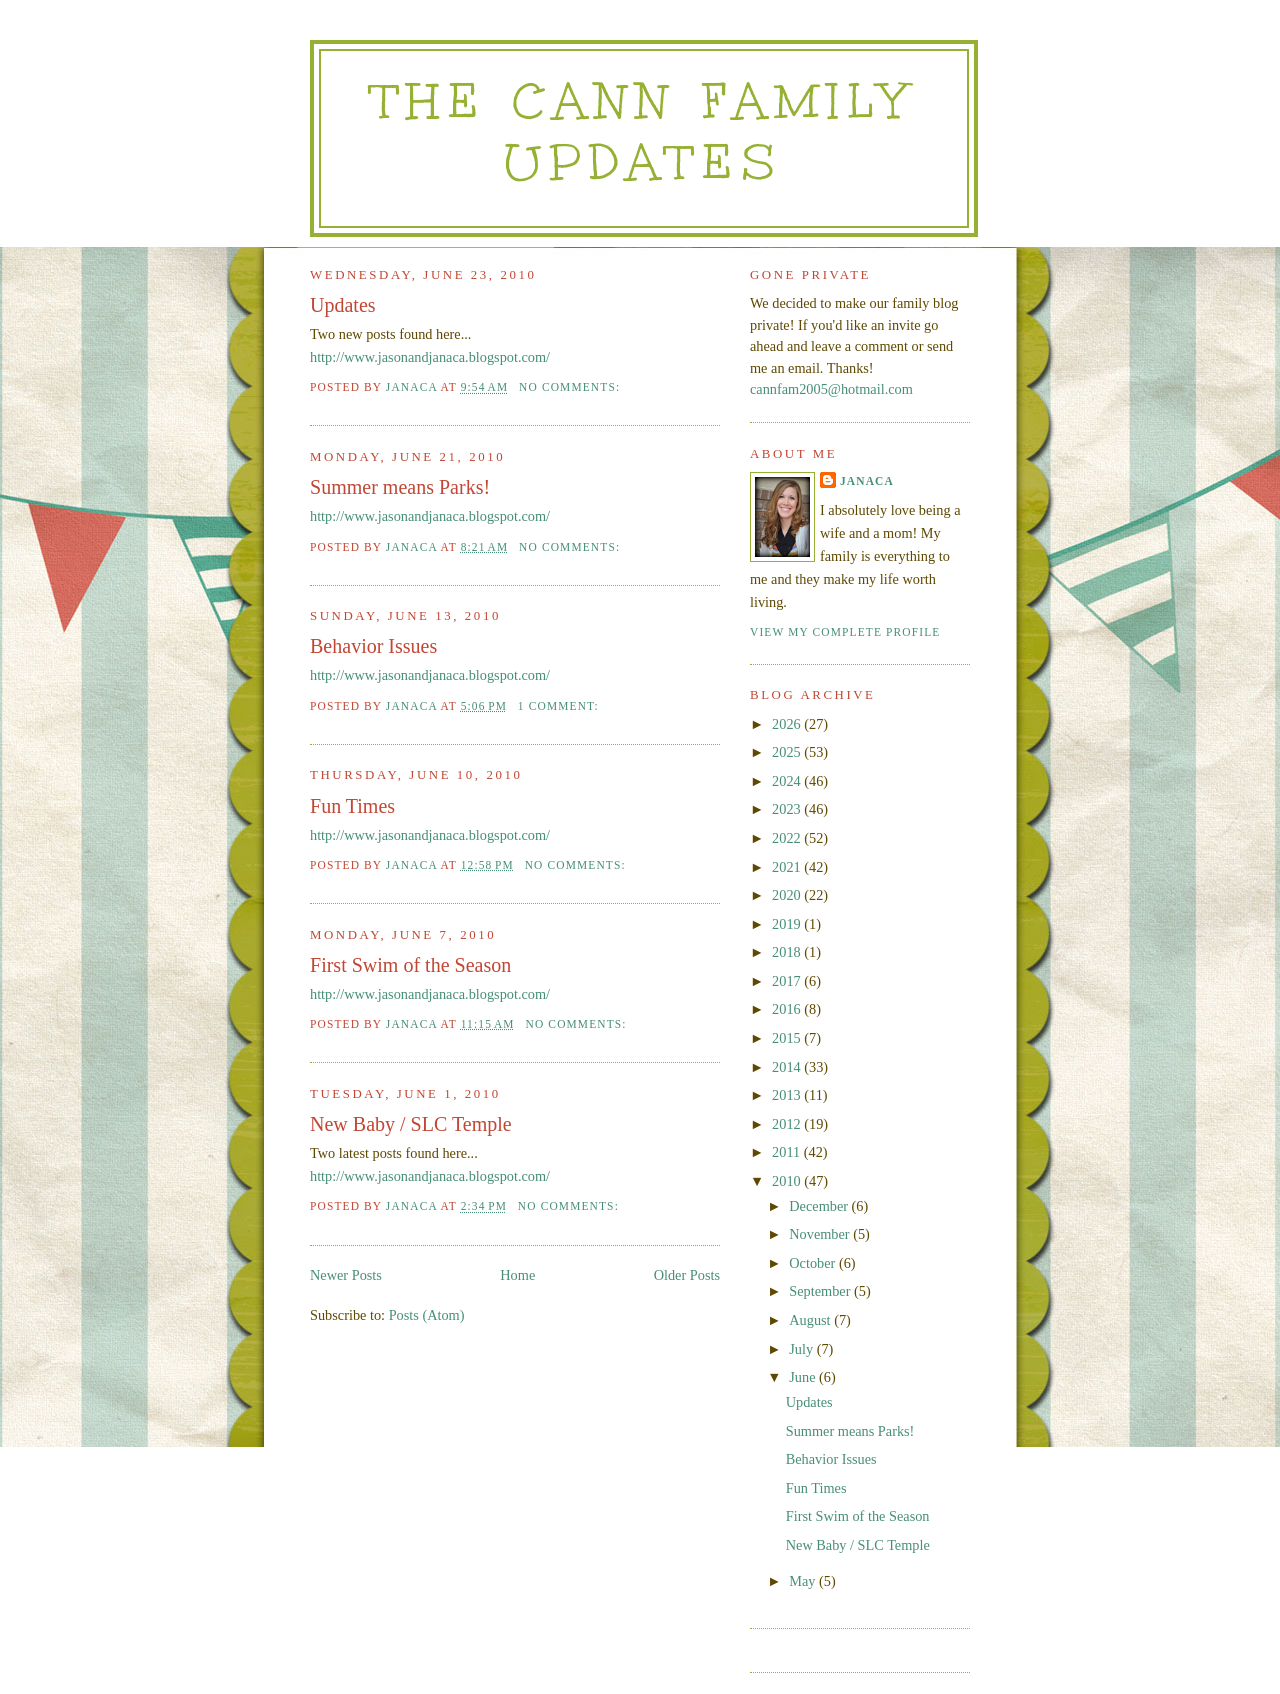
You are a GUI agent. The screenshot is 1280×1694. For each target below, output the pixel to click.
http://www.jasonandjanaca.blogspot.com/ (430, 357)
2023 (788, 809)
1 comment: (560, 706)
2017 (788, 981)
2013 (788, 1095)
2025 (788, 752)
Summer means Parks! (400, 487)
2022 (788, 838)
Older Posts (687, 1275)
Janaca (867, 481)
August (811, 1320)
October (814, 1263)
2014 (788, 1067)
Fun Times (352, 806)
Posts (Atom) (427, 1315)
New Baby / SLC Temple (411, 1124)
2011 (788, 1152)
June (804, 1377)
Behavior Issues (373, 646)
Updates (343, 305)
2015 (788, 1038)
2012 (788, 1124)
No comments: (571, 387)
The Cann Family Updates (643, 131)
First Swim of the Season (410, 965)
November (821, 1234)
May (804, 1581)
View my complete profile (845, 632)
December (820, 1206)
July (802, 1349)
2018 (788, 952)
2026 (788, 724)
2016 (788, 1009)
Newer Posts (346, 1275)
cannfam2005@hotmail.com (831, 389)
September (821, 1291)
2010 (788, 1181)
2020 (788, 895)
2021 (788, 867)
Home (517, 1275)
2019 (788, 924)
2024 (788, 781)
